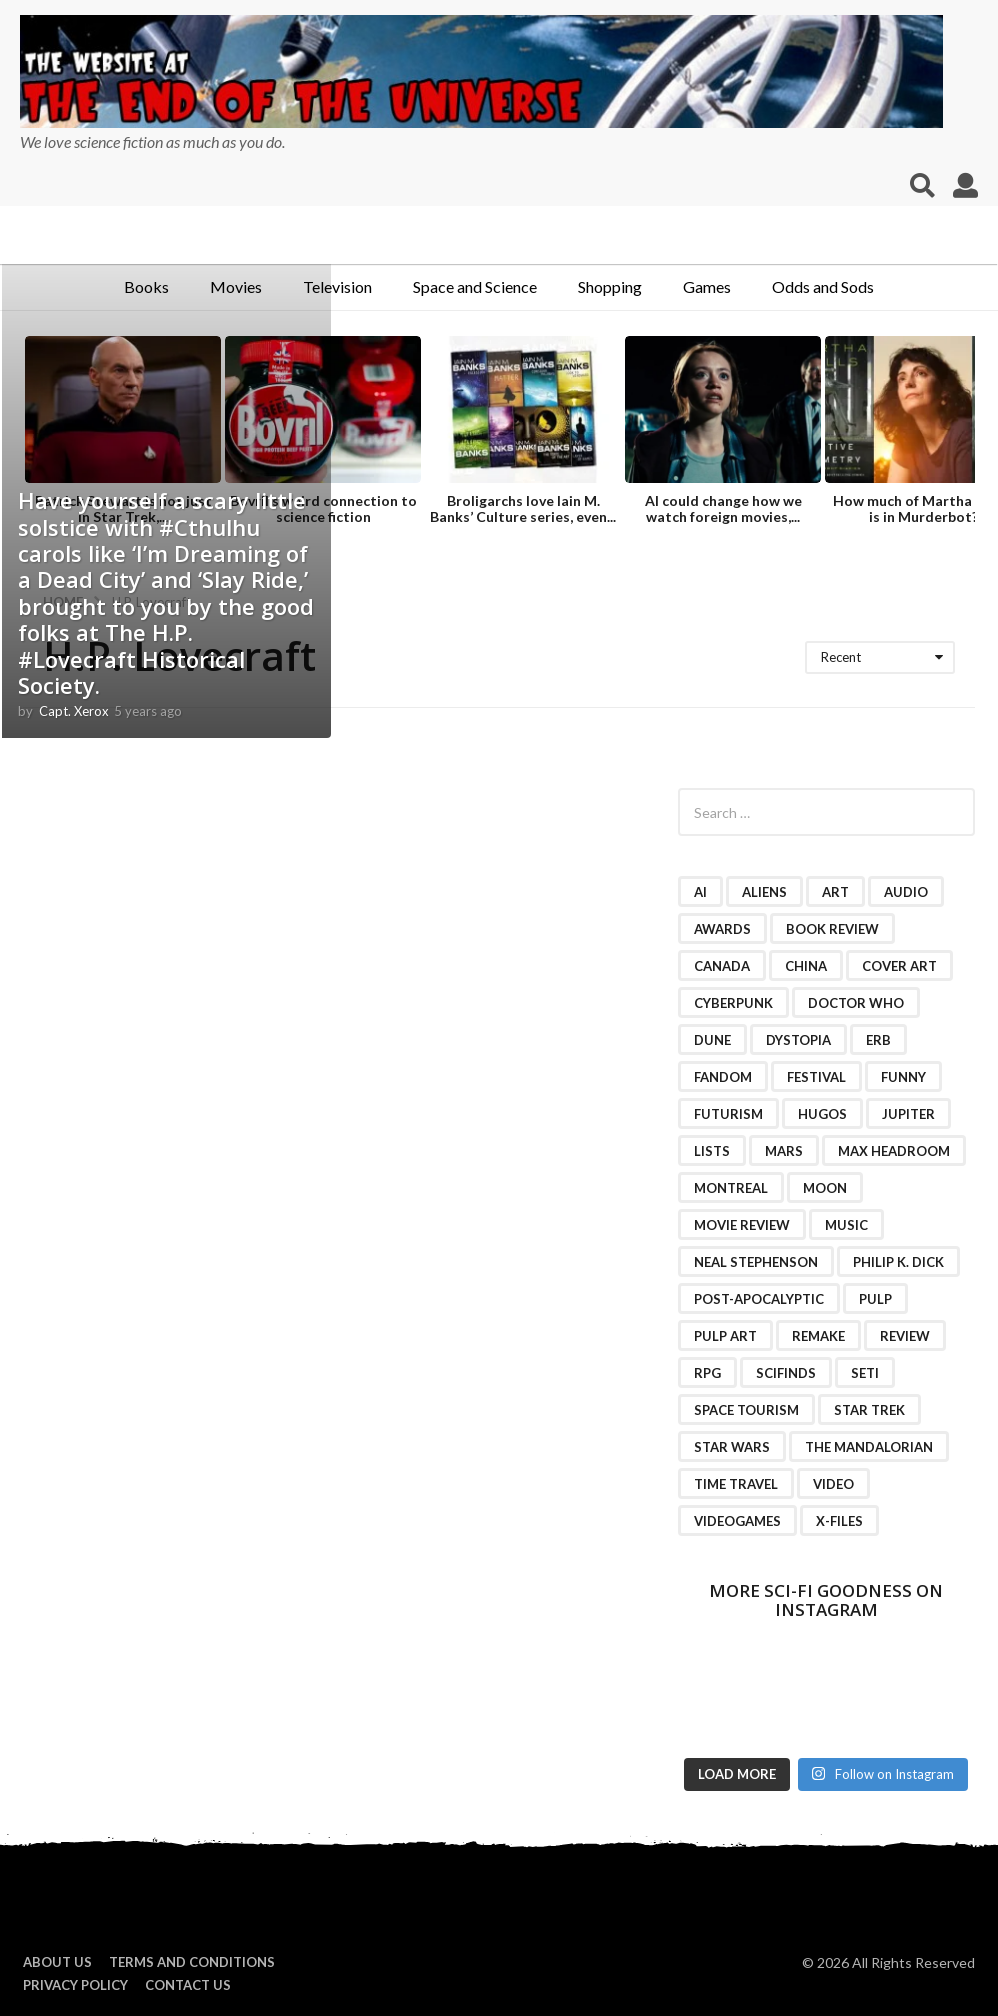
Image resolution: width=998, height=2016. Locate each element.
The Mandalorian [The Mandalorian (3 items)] (869, 1447)
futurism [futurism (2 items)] (728, 1114)
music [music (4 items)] (846, 1225)
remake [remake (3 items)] (818, 1336)
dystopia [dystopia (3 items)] (798, 1040)
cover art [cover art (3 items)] (899, 966)
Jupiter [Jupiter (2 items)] (908, 1114)
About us (57, 1962)
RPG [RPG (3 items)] (707, 1373)
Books (146, 286)
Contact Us (188, 1985)
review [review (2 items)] (905, 1336)
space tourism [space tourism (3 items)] (746, 1410)
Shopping (610, 286)
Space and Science (475, 286)
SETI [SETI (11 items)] (865, 1373)
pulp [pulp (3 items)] (875, 1299)
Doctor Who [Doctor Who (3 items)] (856, 1003)
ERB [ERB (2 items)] (878, 1040)
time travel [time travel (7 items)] (736, 1484)
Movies (236, 286)
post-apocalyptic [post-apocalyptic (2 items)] (759, 1299)
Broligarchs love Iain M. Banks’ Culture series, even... (523, 508)
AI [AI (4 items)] (700, 892)
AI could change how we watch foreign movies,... (723, 508)
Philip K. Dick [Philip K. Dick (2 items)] (898, 1262)
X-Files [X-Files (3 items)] (839, 1521)
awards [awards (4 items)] (722, 929)
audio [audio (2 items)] (906, 892)
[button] (922, 186)
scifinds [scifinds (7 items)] (786, 1373)
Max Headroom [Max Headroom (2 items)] (894, 1151)
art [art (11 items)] (835, 892)
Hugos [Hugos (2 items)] (822, 1114)
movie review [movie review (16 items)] (742, 1225)
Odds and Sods (823, 286)
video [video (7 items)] (833, 1484)
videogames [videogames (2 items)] (737, 1521)
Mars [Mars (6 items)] (784, 1151)
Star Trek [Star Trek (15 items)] (869, 1410)
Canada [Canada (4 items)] (722, 966)
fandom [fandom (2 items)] (723, 1077)
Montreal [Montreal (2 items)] (731, 1188)
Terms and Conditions (192, 1962)
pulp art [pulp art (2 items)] (725, 1336)
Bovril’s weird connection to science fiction (323, 508)
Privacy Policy (75, 1985)
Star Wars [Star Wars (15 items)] (732, 1447)
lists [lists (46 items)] (712, 1151)
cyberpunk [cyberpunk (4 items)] (733, 1003)
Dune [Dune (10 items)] (712, 1040)
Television (337, 286)
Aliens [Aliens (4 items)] (764, 892)
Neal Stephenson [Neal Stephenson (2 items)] (756, 1262)
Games (707, 286)
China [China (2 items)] (806, 966)
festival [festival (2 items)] (816, 1077)
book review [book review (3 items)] (832, 929)
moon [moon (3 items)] (825, 1188)
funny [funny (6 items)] (903, 1077)
